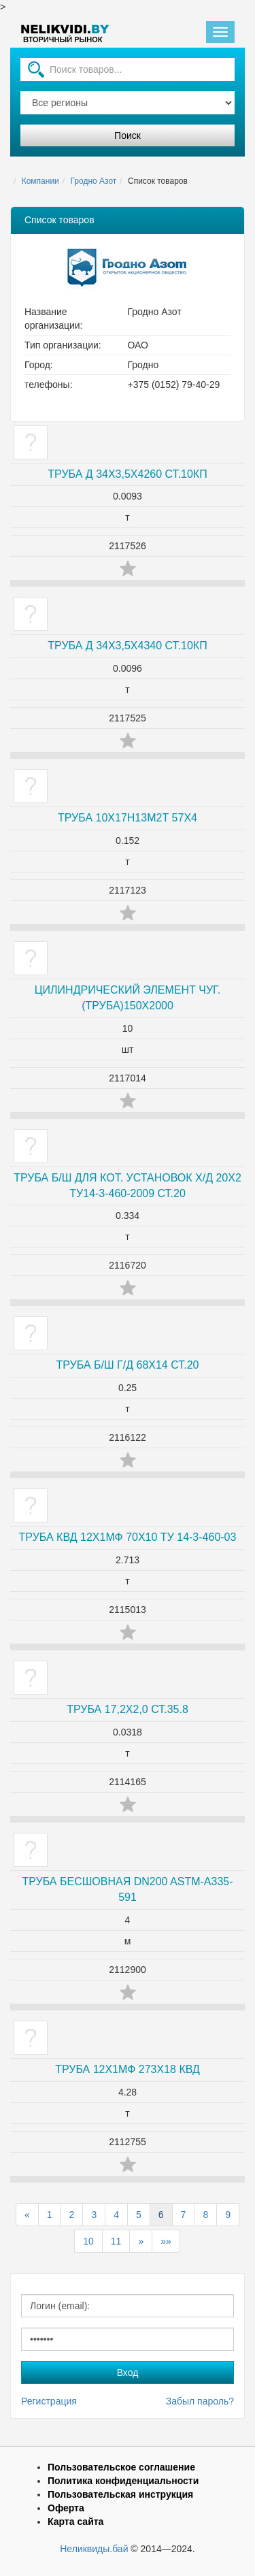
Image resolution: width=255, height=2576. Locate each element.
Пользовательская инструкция (120, 2494)
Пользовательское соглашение (121, 2467)
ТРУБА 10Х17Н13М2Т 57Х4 (127, 818)
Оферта (66, 2507)
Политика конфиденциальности (123, 2480)
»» (165, 2241)
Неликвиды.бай (94, 2548)
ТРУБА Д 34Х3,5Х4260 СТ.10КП (127, 474)
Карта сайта (75, 2521)
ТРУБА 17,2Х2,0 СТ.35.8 (127, 1709)
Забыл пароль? (200, 2401)
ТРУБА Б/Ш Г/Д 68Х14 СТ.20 (127, 1365)
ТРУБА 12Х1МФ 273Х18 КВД (127, 2069)
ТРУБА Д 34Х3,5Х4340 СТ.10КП (127, 645)
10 (88, 2241)
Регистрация (49, 2401)
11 (116, 2241)
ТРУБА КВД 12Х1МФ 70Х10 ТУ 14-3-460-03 (128, 1537)
